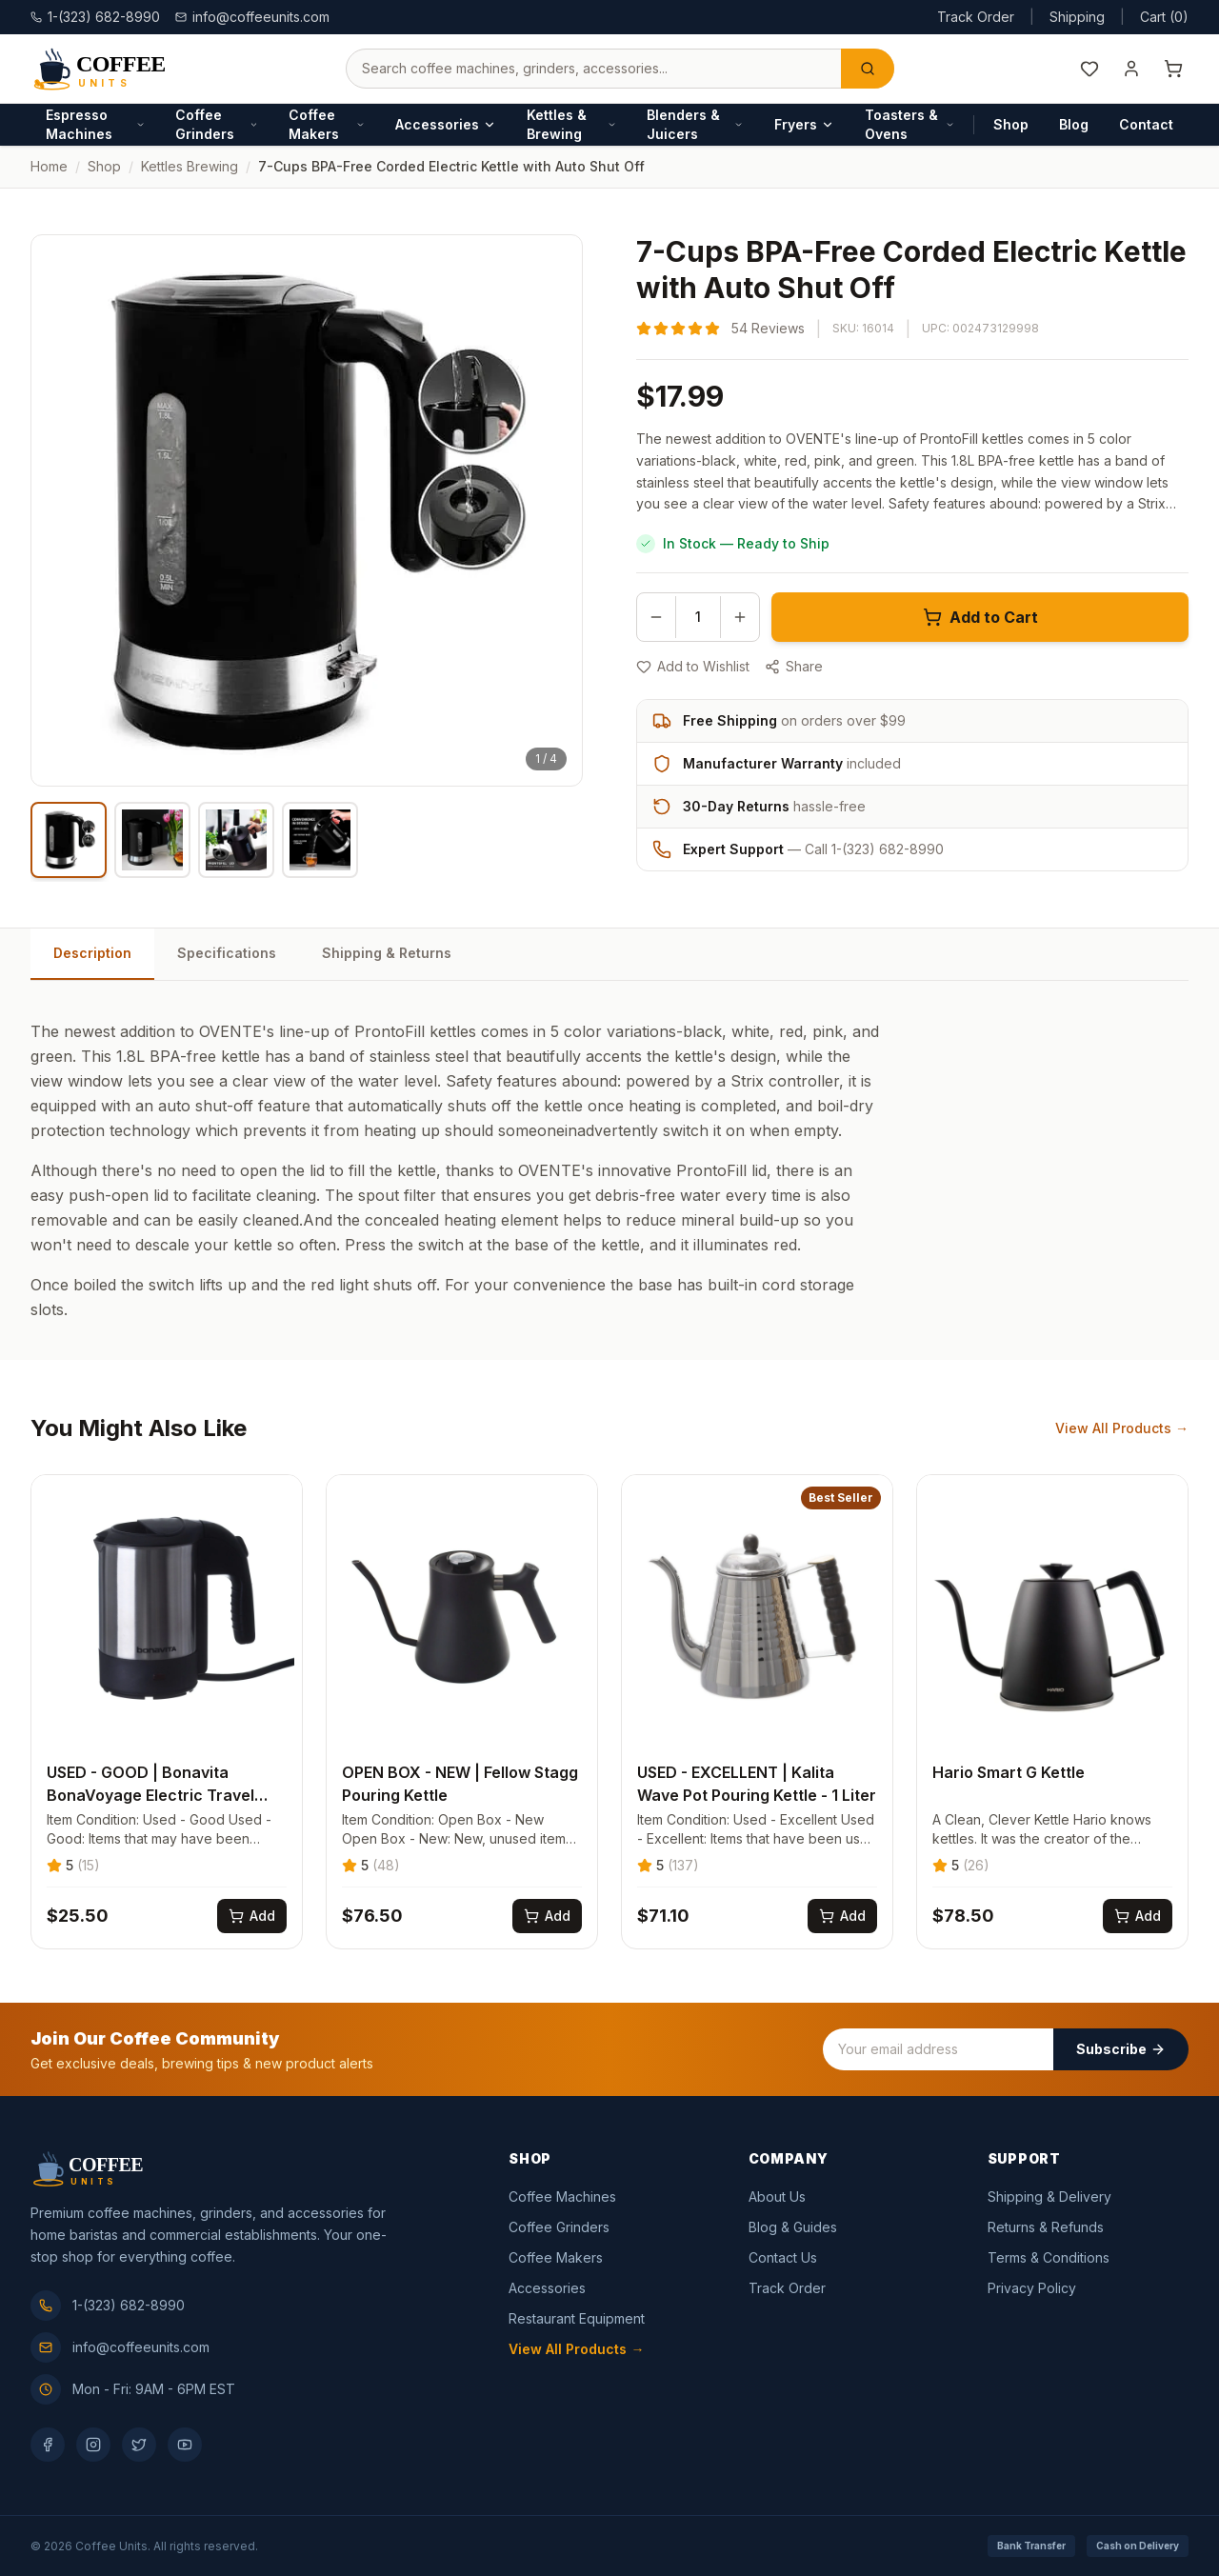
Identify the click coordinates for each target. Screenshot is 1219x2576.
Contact (1146, 124)
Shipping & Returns (386, 953)
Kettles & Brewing (571, 124)
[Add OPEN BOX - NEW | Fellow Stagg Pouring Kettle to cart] (547, 1916)
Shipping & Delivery (1049, 2196)
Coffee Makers (327, 124)
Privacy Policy (1032, 2288)
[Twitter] (139, 2444)
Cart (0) (1164, 17)
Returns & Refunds (1046, 2227)
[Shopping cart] (1173, 68)
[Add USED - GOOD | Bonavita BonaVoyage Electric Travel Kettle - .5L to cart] (252, 1916)
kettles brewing (189, 166)
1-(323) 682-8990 (107, 2305)
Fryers (804, 124)
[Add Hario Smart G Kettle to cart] (1137, 1916)
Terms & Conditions (1048, 2257)
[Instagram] (93, 2444)
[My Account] (1131, 68)
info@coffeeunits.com (252, 17)
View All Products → (1122, 1428)
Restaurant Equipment (577, 2318)
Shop (1011, 124)
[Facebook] (47, 2444)
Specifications (226, 953)
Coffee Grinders (216, 124)
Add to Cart (980, 617)
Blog (1074, 124)
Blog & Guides (793, 2227)
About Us (777, 2196)
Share (794, 666)
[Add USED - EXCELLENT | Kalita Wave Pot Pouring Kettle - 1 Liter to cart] (842, 1916)
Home (49, 166)
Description (92, 953)
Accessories (445, 124)
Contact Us (783, 2257)
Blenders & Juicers (695, 124)
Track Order (975, 17)
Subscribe (1121, 2049)
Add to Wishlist (692, 666)
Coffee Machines (562, 2196)
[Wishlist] (1089, 68)
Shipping (1077, 17)
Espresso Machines (95, 124)
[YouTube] (185, 2444)
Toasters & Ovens (910, 124)
